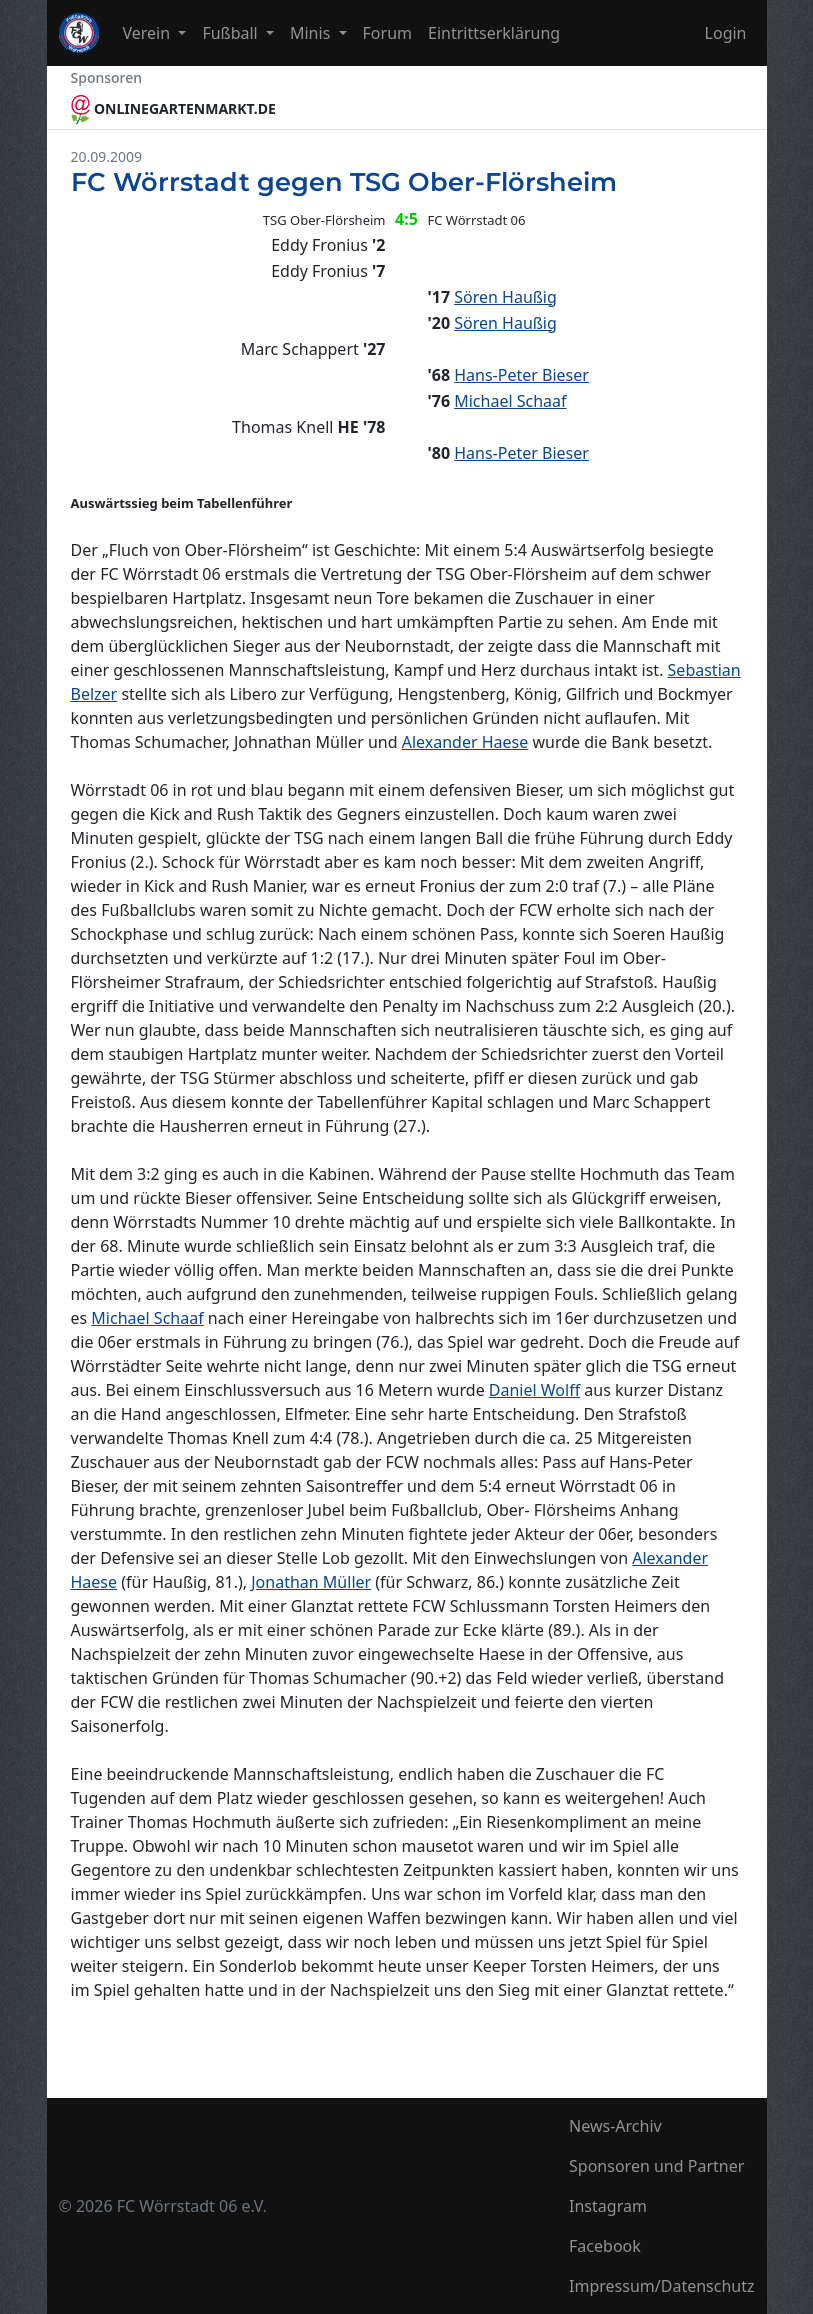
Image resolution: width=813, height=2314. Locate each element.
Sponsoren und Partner (656, 2166)
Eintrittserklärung (494, 33)
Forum (387, 33)
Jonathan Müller (311, 1582)
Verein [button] (149, 33)
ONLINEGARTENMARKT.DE (173, 108)
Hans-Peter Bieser (521, 375)
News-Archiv (615, 2126)
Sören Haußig (505, 297)
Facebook (605, 2246)
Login (726, 33)
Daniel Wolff (534, 1390)
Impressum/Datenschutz (661, 2286)
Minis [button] (312, 33)
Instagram (608, 2206)
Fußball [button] (232, 33)
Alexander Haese (465, 742)
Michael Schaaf (510, 401)
